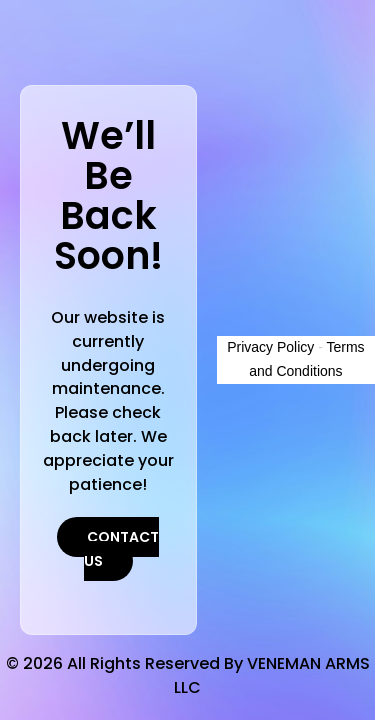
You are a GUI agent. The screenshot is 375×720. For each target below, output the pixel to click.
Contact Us (122, 549)
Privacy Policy (270, 347)
